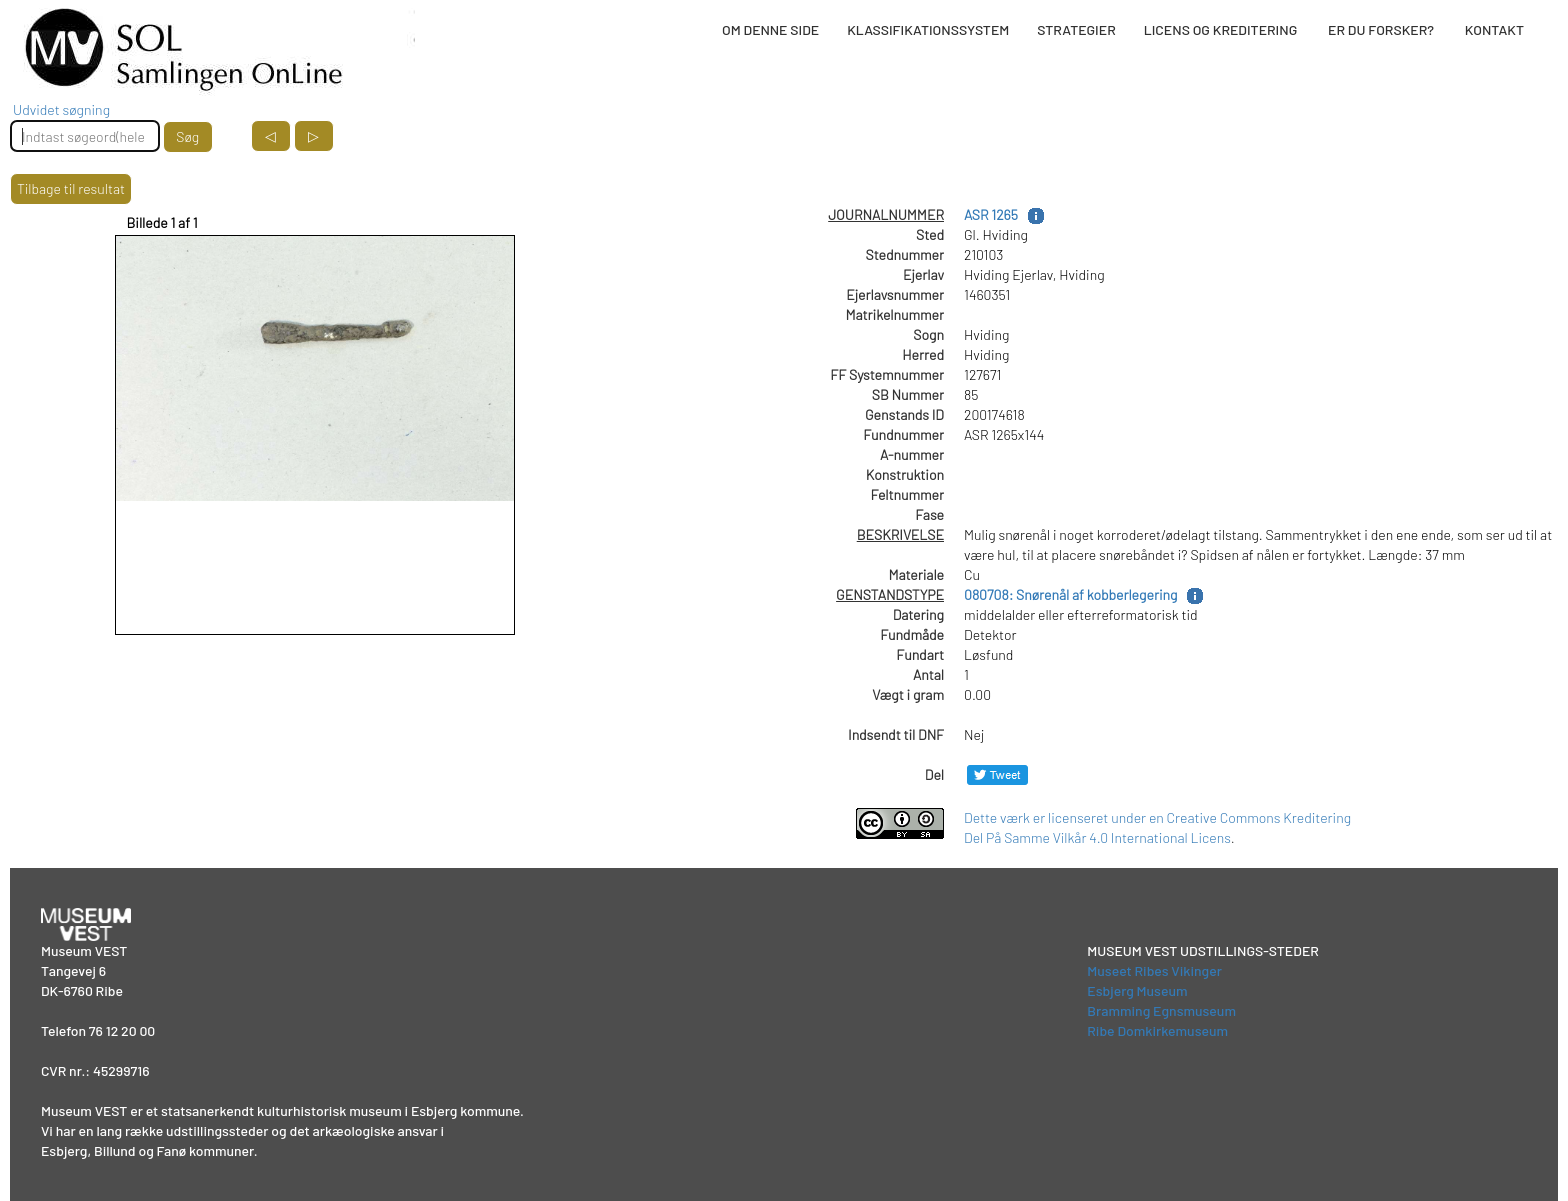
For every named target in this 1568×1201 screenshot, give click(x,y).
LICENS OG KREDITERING (1221, 29)
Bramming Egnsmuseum (1161, 1010)
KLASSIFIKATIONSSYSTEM (928, 29)
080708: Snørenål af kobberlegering (1070, 594)
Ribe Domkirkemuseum (1157, 1030)
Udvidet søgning (61, 109)
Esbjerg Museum (1137, 990)
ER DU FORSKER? (1381, 29)
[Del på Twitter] (997, 774)
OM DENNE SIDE (770, 29)
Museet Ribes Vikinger (1154, 970)
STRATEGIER (1076, 29)
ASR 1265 (991, 214)
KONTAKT (1494, 29)
